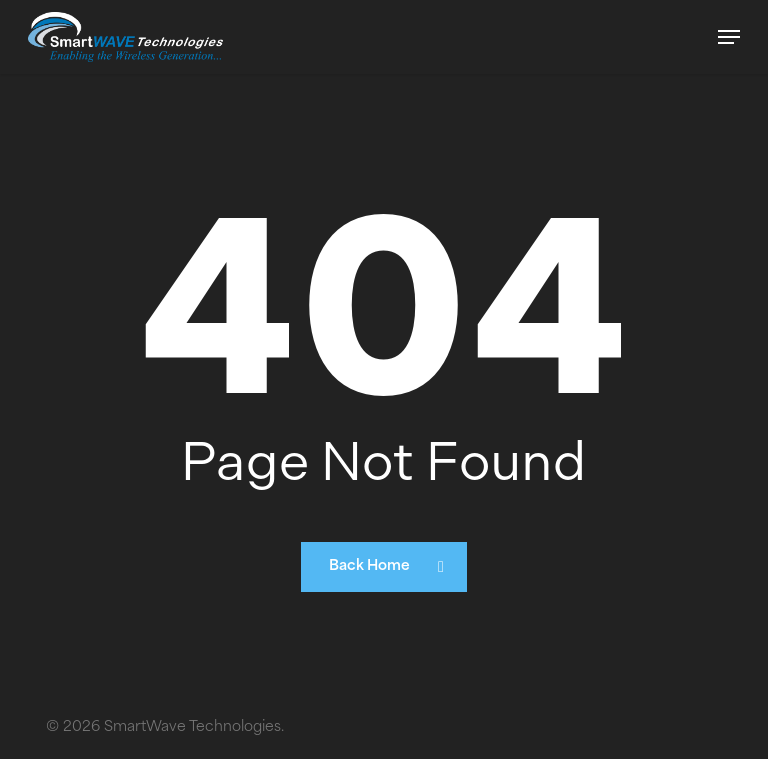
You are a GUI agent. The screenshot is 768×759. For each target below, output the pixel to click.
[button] (729, 37)
